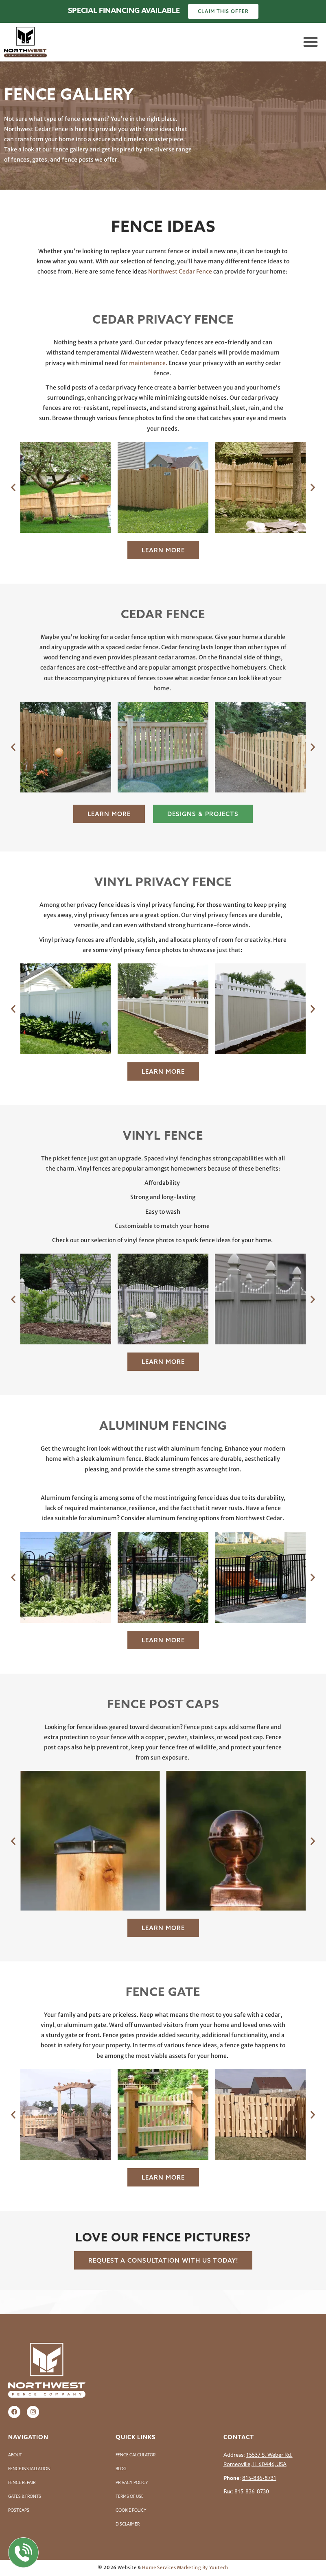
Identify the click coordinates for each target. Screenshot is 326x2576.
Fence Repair (21, 2482)
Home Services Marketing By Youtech (185, 2567)
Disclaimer (128, 2524)
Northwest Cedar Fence (180, 271)
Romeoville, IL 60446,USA (255, 2464)
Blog (121, 2468)
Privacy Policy (132, 2482)
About (15, 2455)
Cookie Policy (131, 2510)
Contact (238, 2437)
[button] (310, 42)
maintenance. (148, 363)
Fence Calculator (135, 2455)
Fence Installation (29, 2468)
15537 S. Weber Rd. (269, 2454)
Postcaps (18, 2510)
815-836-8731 (259, 2478)
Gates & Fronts (24, 2496)
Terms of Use (130, 2496)
